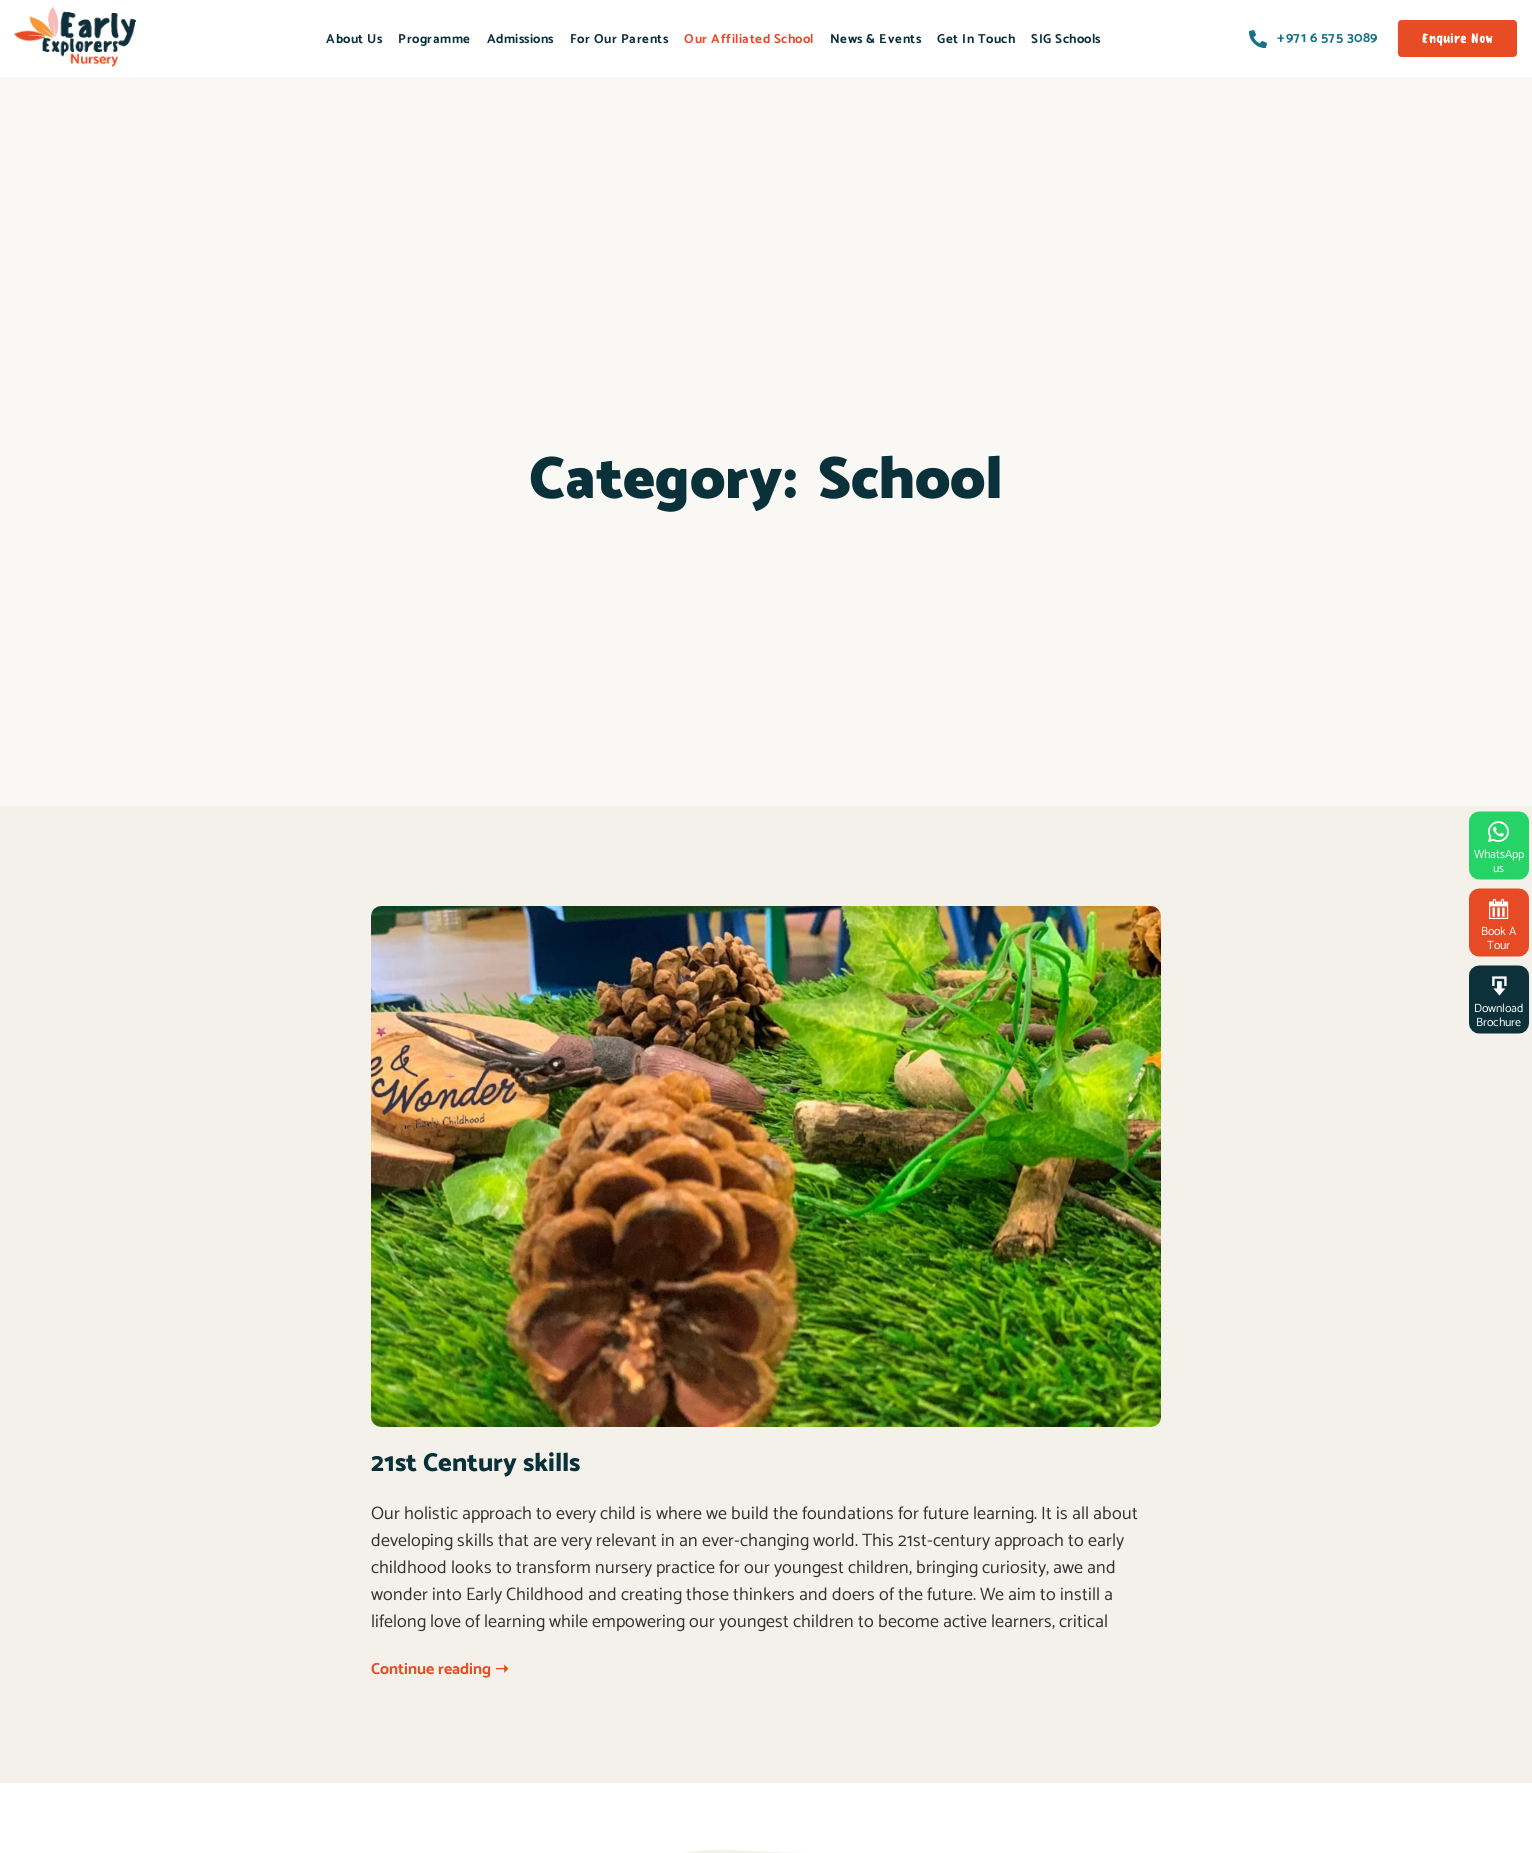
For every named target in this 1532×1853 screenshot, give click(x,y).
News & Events (876, 39)
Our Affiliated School (749, 39)
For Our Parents (619, 39)
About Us (354, 39)
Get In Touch (976, 39)
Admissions (520, 39)
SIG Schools (1066, 39)
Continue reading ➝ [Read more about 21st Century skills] (439, 1669)
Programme (434, 39)
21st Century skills (475, 1463)
